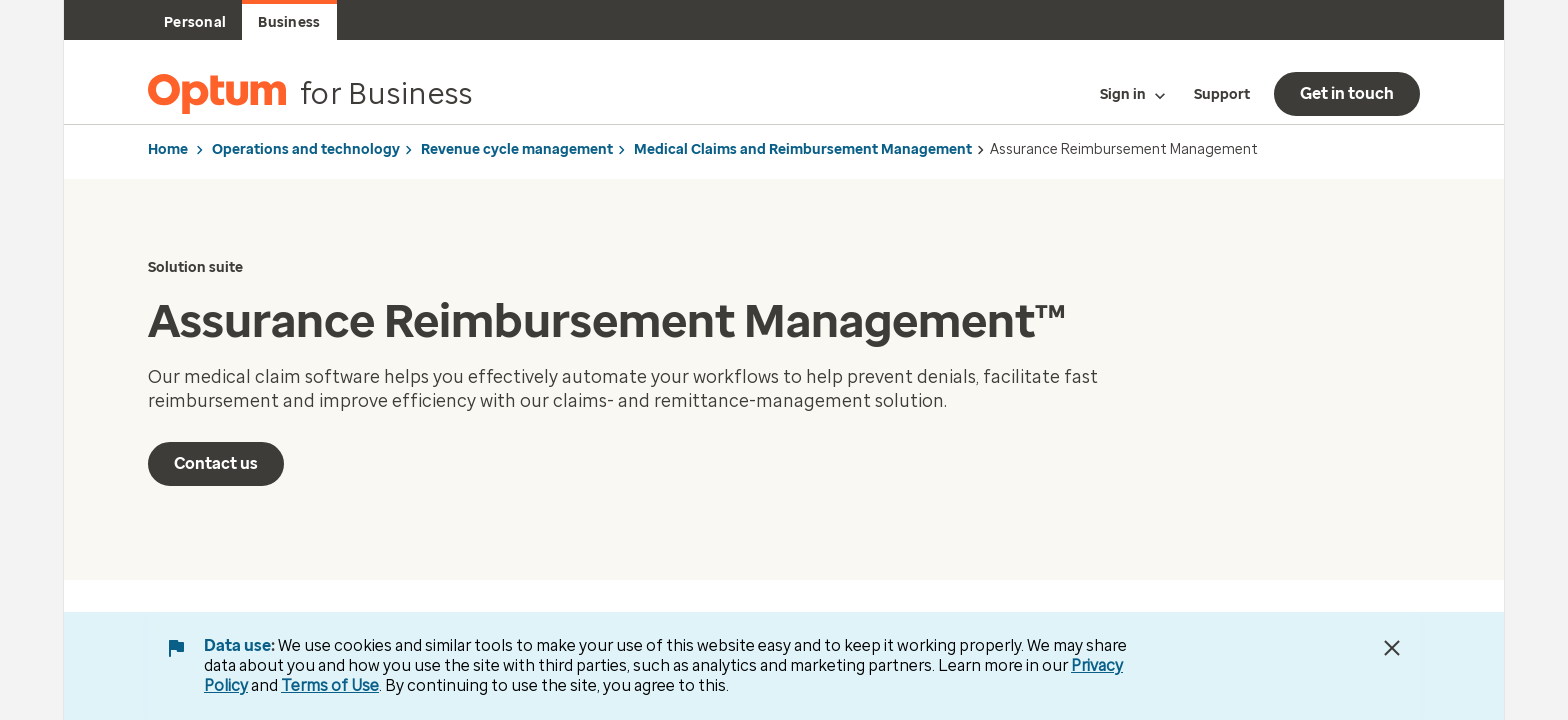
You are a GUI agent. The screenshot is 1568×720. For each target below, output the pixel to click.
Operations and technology (306, 149)
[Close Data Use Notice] (1392, 648)
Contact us (216, 463)
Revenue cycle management (517, 149)
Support (1222, 94)
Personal (195, 22)
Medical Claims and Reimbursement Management (803, 149)
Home (168, 149)
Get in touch (1347, 93)
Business (289, 22)
